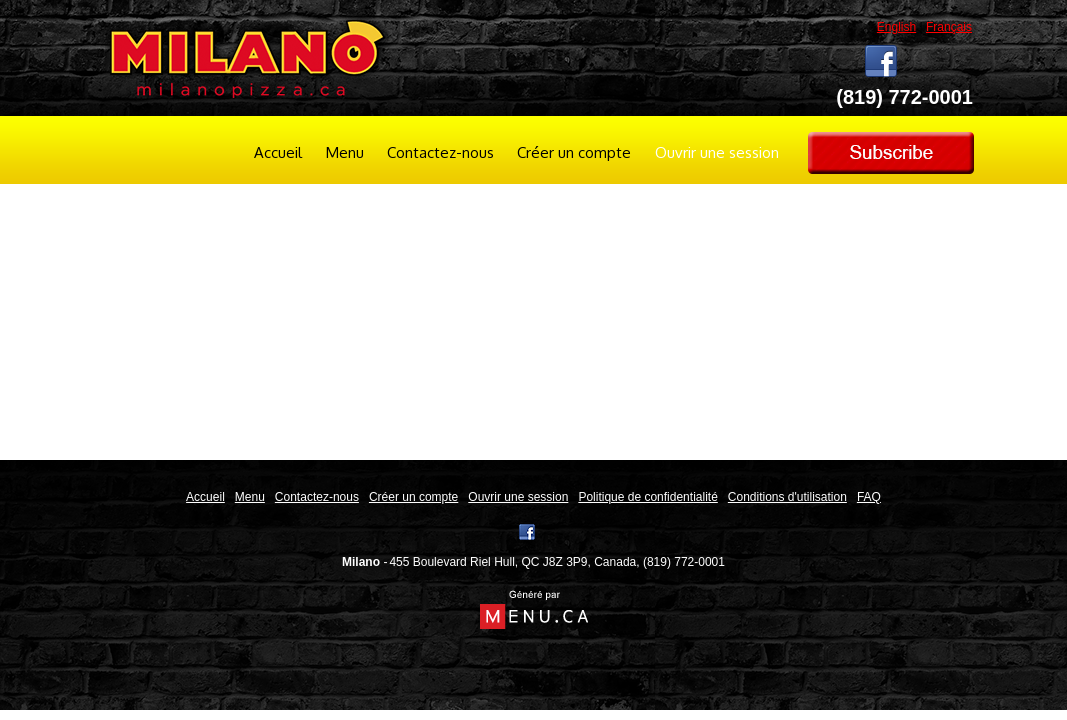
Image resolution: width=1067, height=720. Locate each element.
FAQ (869, 497)
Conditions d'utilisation (787, 497)
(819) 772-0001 (684, 562)
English (896, 27)
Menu (345, 152)
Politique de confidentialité (647, 497)
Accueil (278, 152)
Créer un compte (574, 152)
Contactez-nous (440, 152)
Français (949, 27)
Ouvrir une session (717, 152)
